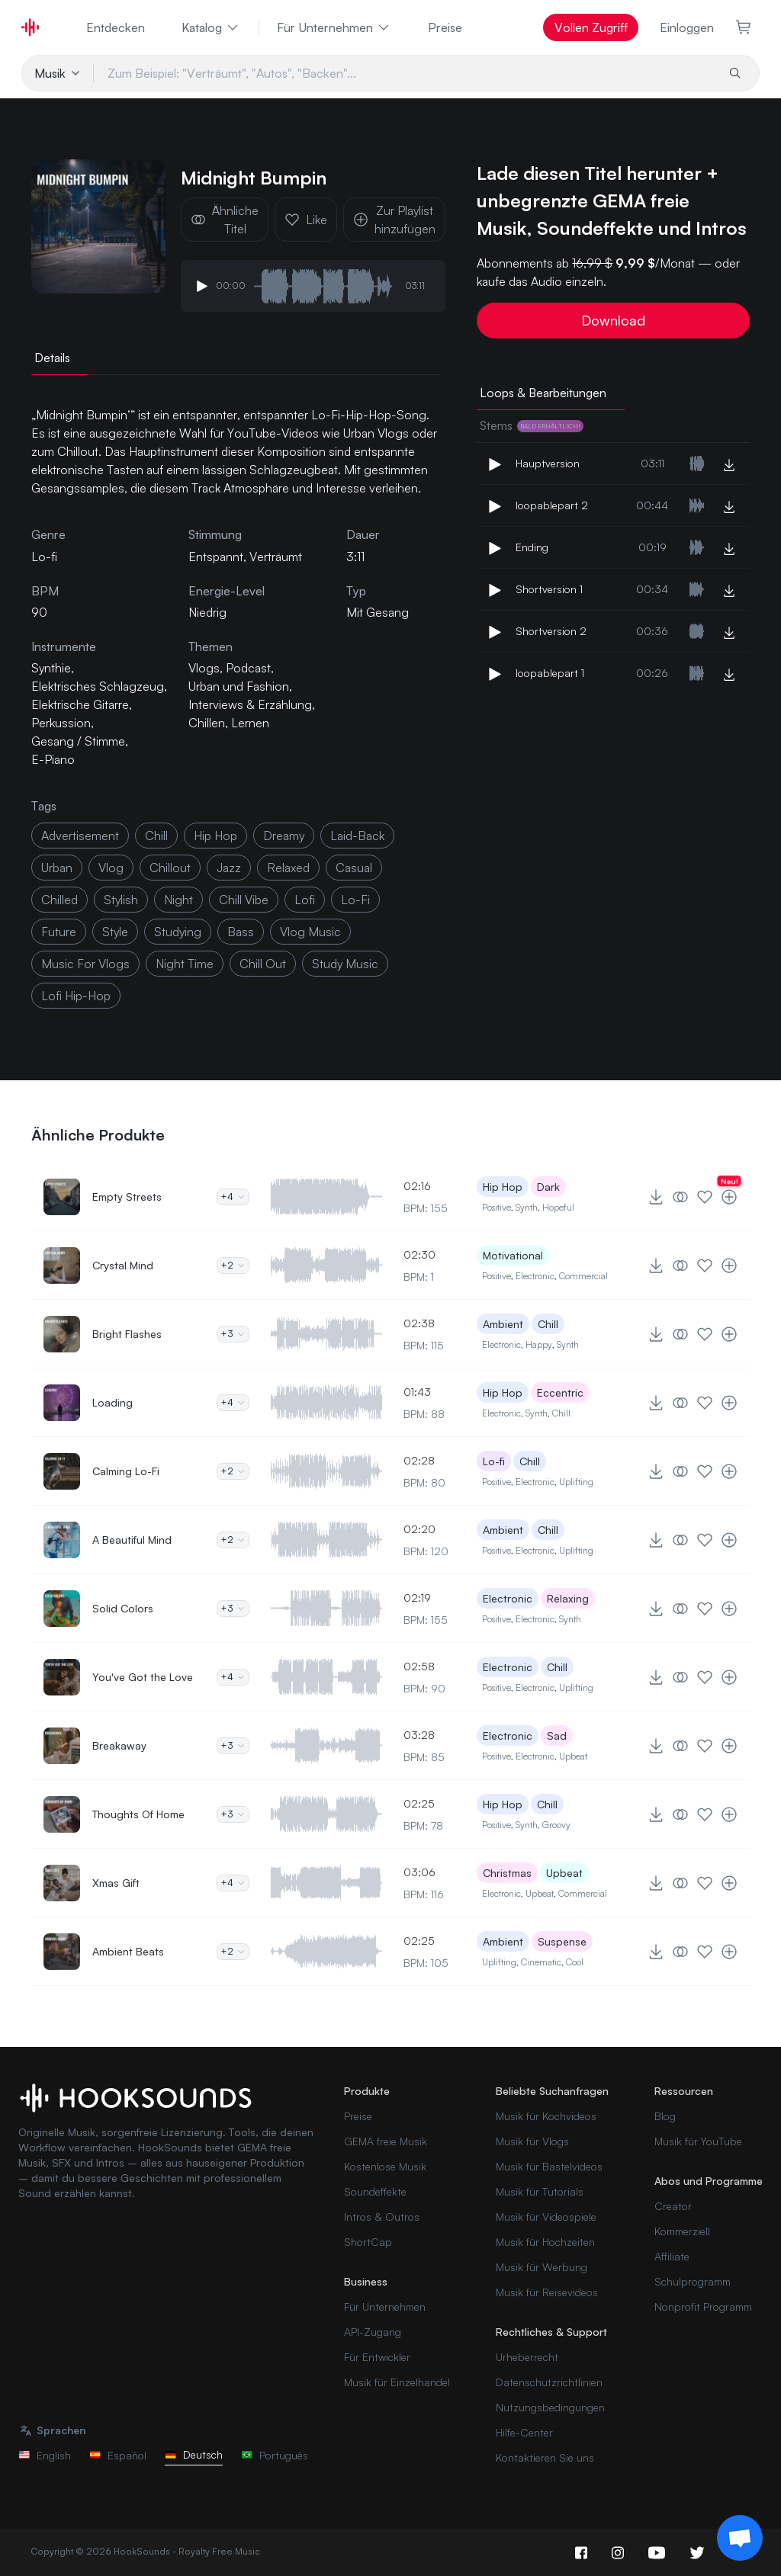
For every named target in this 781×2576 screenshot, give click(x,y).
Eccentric (560, 1392)
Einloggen (687, 27)
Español (117, 2455)
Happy (538, 1344)
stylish (121, 899)
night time (185, 963)
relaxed (288, 867)
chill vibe (243, 899)
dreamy (283, 835)
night (178, 899)
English (44, 2455)
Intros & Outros (381, 2216)
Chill (548, 1323)
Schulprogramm (692, 2281)
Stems (531, 425)
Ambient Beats (128, 1951)
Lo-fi (494, 1461)
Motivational (513, 1255)
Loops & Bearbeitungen (543, 392)
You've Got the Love (142, 1676)
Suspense (562, 1941)
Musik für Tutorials (539, 2191)
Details (52, 357)
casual (354, 867)
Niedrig (207, 612)
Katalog (211, 27)
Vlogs (204, 667)
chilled (59, 899)
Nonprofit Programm (703, 2306)
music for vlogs (85, 963)
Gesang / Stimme (78, 741)
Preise (445, 27)
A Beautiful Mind (132, 1539)
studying (177, 931)
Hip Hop (502, 1186)
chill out (262, 963)
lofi (304, 899)
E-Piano (53, 759)
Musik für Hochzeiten (545, 2241)
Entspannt (215, 556)
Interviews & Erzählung (250, 704)
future (58, 931)
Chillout (170, 867)
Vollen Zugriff (591, 27)
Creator (673, 2205)
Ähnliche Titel (225, 219)
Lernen (250, 722)
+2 (233, 1265)
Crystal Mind (122, 1265)
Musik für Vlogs (532, 2141)
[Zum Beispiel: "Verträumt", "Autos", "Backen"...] (405, 73)
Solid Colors (122, 1608)
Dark (548, 1186)
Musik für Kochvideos (546, 2115)
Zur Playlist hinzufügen (394, 219)
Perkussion (61, 722)
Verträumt (275, 556)
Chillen (206, 722)
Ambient (503, 1323)
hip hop (215, 835)
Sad (557, 1735)
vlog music (310, 931)
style (115, 931)
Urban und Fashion (238, 686)
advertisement (80, 835)
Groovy (556, 1824)
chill (156, 835)
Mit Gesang (377, 612)
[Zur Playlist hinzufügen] (729, 1197)
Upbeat (573, 1756)
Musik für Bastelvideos (549, 2166)
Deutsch (194, 2454)
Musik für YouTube (698, 2141)
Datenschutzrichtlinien (549, 2382)
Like (305, 219)
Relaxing (568, 1598)
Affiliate (671, 2256)
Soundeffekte (375, 2191)
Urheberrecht (527, 2356)
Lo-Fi (355, 899)
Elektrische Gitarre (80, 704)
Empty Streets (127, 1196)
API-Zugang (372, 2331)
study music (345, 963)
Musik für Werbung (541, 2266)
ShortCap (368, 2241)
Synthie (51, 667)
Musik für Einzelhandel (397, 2382)
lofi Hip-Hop (76, 995)
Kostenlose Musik (385, 2166)
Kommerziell (682, 2231)
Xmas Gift (116, 1882)
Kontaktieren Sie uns (545, 2457)
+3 (233, 1333)
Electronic (535, 1276)
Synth (527, 1207)
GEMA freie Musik (385, 2141)
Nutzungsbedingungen (550, 2407)
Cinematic (541, 1962)
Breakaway (119, 1745)
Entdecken (115, 27)
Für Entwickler (377, 2356)
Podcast (248, 667)
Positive (496, 1207)
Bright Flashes (127, 1333)
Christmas (507, 1872)
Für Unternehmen (334, 27)
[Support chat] (740, 2538)
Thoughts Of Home (138, 1814)
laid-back (357, 835)
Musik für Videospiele (546, 2216)
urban (56, 867)
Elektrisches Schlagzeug (97, 686)
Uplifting (576, 1481)
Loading (112, 1402)
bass (240, 931)
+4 (233, 1196)
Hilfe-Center (524, 2432)
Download (613, 320)
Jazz (229, 867)
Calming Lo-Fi (125, 1470)
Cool (574, 1962)
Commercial (583, 1276)
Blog (665, 2115)
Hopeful (558, 1207)
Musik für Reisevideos (547, 2292)
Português (274, 2455)
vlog (111, 867)
